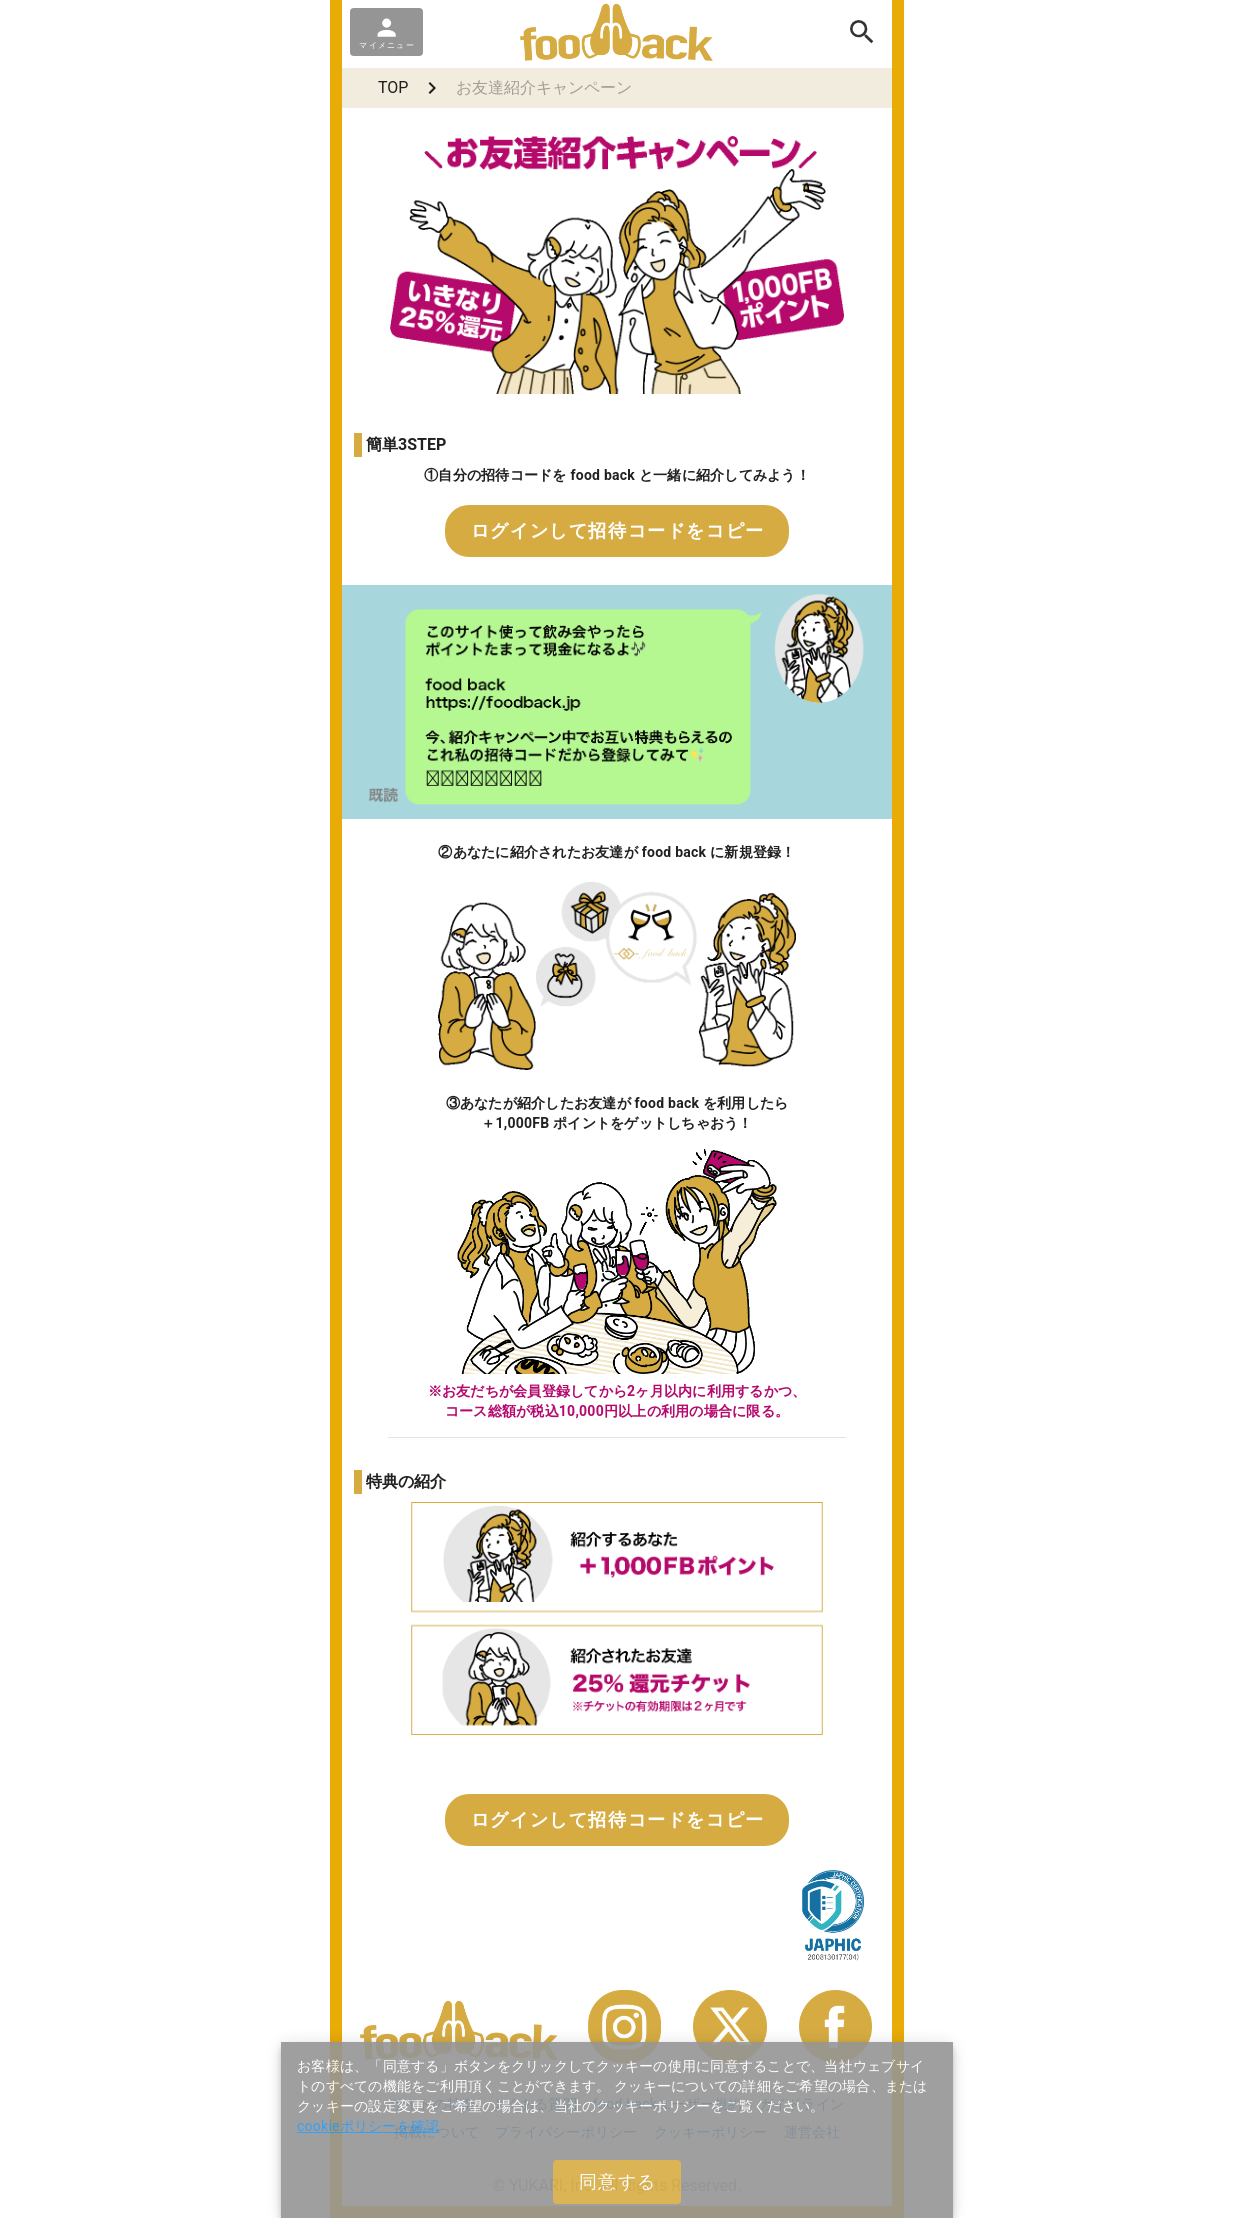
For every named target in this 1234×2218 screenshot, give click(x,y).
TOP (393, 87)
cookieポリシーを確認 (368, 2126)
